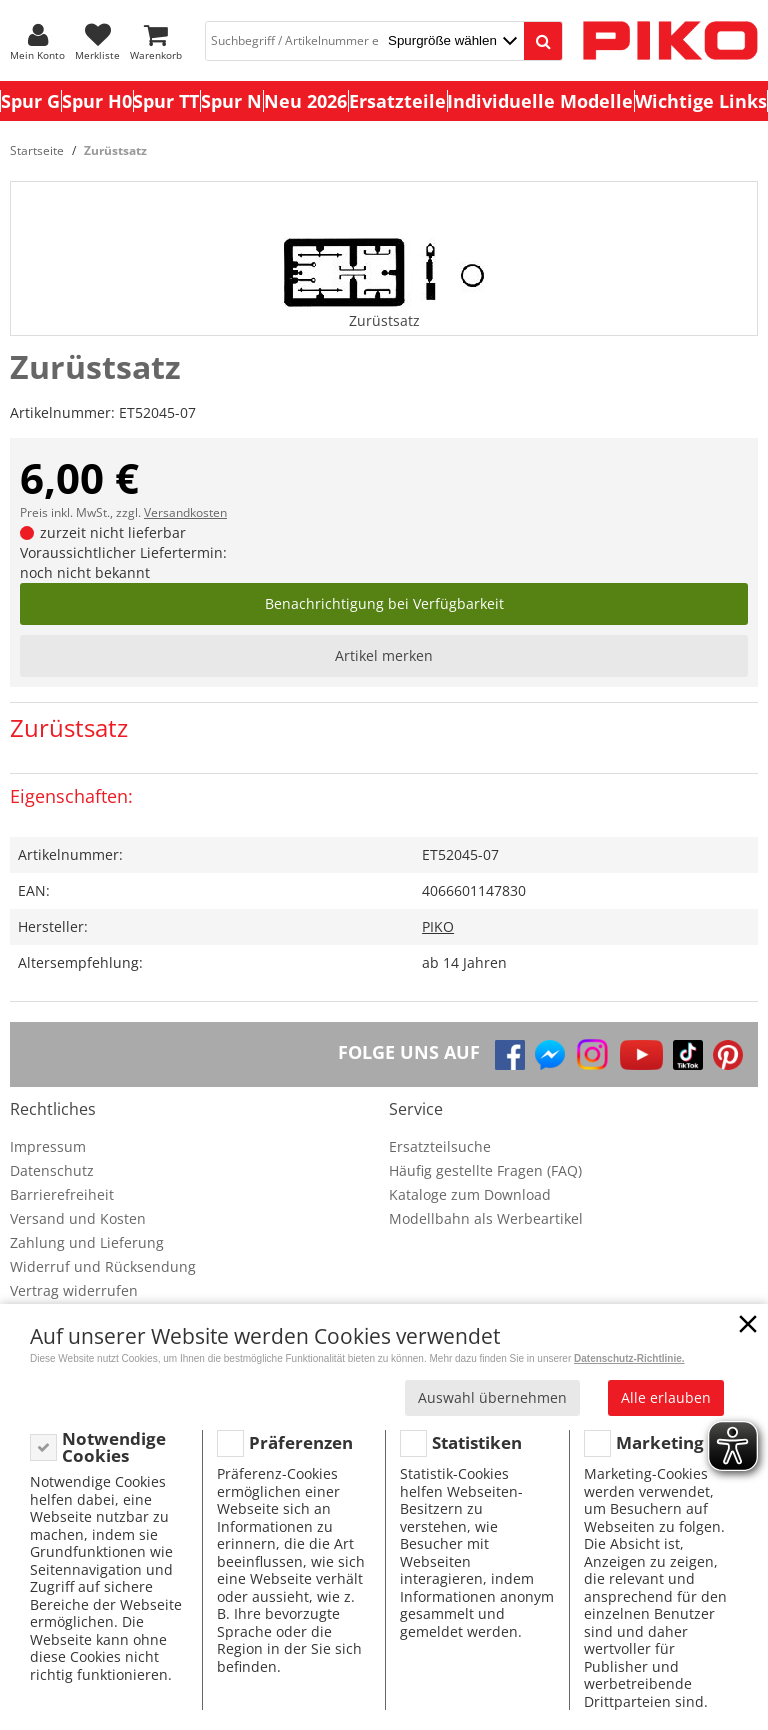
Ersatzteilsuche (440, 1146)
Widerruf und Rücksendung (103, 1266)
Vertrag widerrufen (74, 1290)
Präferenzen (301, 1442)
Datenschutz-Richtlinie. (629, 1358)
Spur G (30, 101)
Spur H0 (97, 101)
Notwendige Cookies (114, 1447)
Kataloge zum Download (470, 1194)
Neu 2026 (305, 101)
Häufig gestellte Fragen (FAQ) (485, 1170)
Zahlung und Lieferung (87, 1242)
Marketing (660, 1442)
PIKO (438, 926)
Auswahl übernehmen (492, 1397)
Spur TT (166, 101)
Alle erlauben (666, 1397)
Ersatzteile (397, 101)
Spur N (231, 101)
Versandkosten (185, 512)
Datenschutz (52, 1170)
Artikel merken (384, 655)
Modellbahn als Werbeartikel (486, 1218)
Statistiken (477, 1442)
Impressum (48, 1146)
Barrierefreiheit (62, 1194)
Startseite (37, 150)
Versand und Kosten (78, 1218)
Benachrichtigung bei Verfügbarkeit (384, 603)
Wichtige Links (701, 101)
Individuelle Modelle (540, 101)
